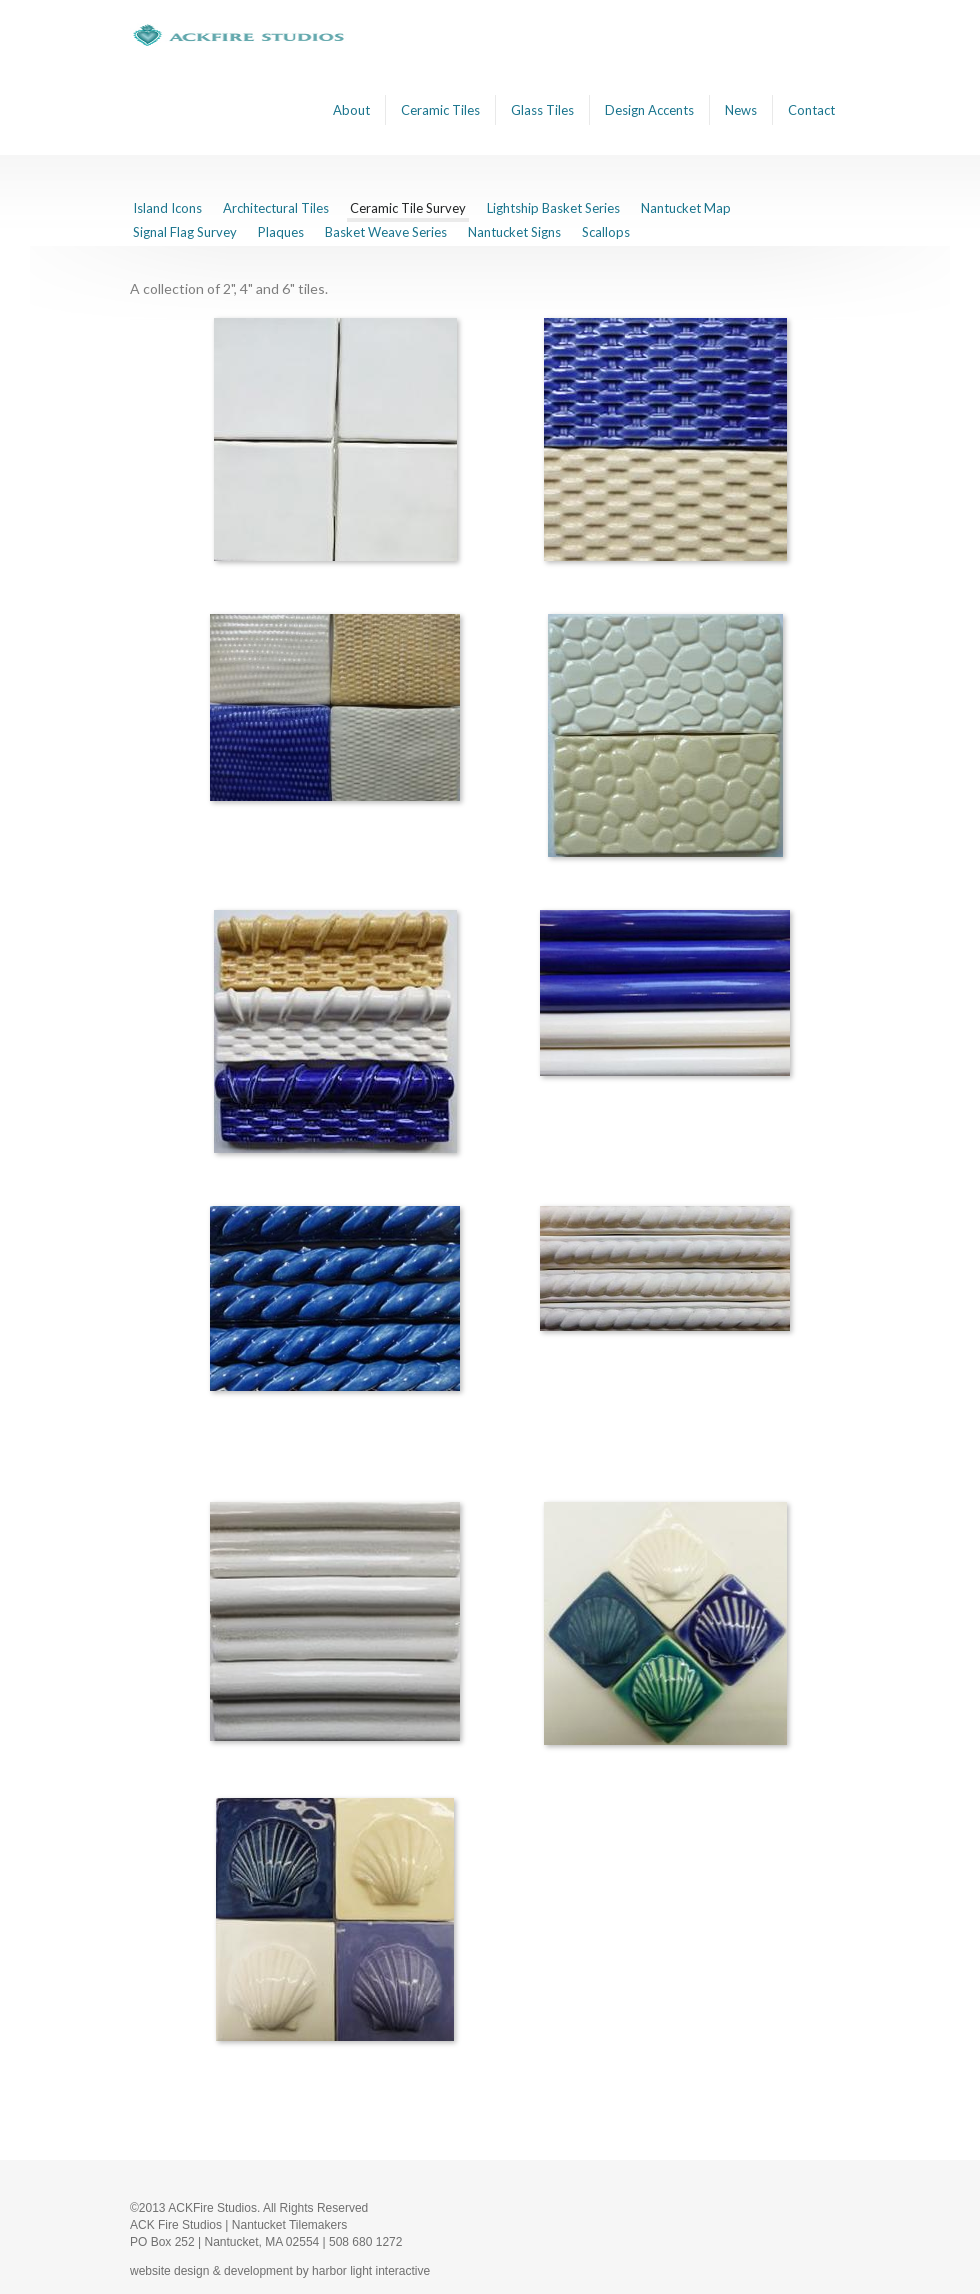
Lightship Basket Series (553, 208)
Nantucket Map (686, 208)
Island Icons (167, 208)
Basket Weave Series (386, 232)
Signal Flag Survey (185, 232)
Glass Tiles (542, 110)
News (741, 110)
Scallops (606, 232)
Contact (811, 110)
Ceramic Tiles (440, 110)
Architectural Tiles (276, 208)
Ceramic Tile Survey (408, 208)
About (351, 110)
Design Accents (649, 110)
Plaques (281, 232)
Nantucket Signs (514, 232)
